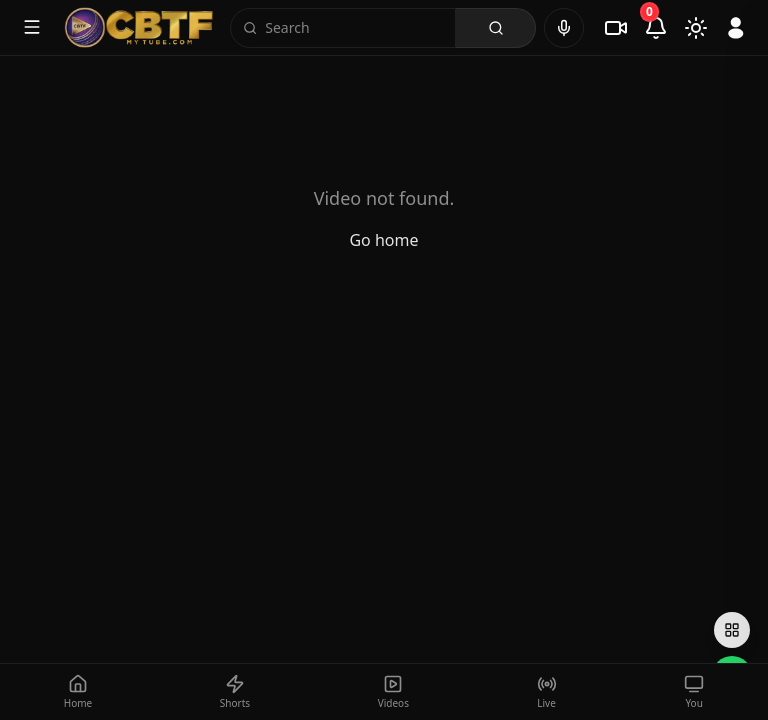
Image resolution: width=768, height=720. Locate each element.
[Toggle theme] (696, 28)
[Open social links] (732, 630)
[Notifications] (656, 28)
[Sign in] (736, 28)
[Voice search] (564, 28)
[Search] (354, 28)
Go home (383, 240)
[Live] (616, 28)
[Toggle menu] (32, 27)
